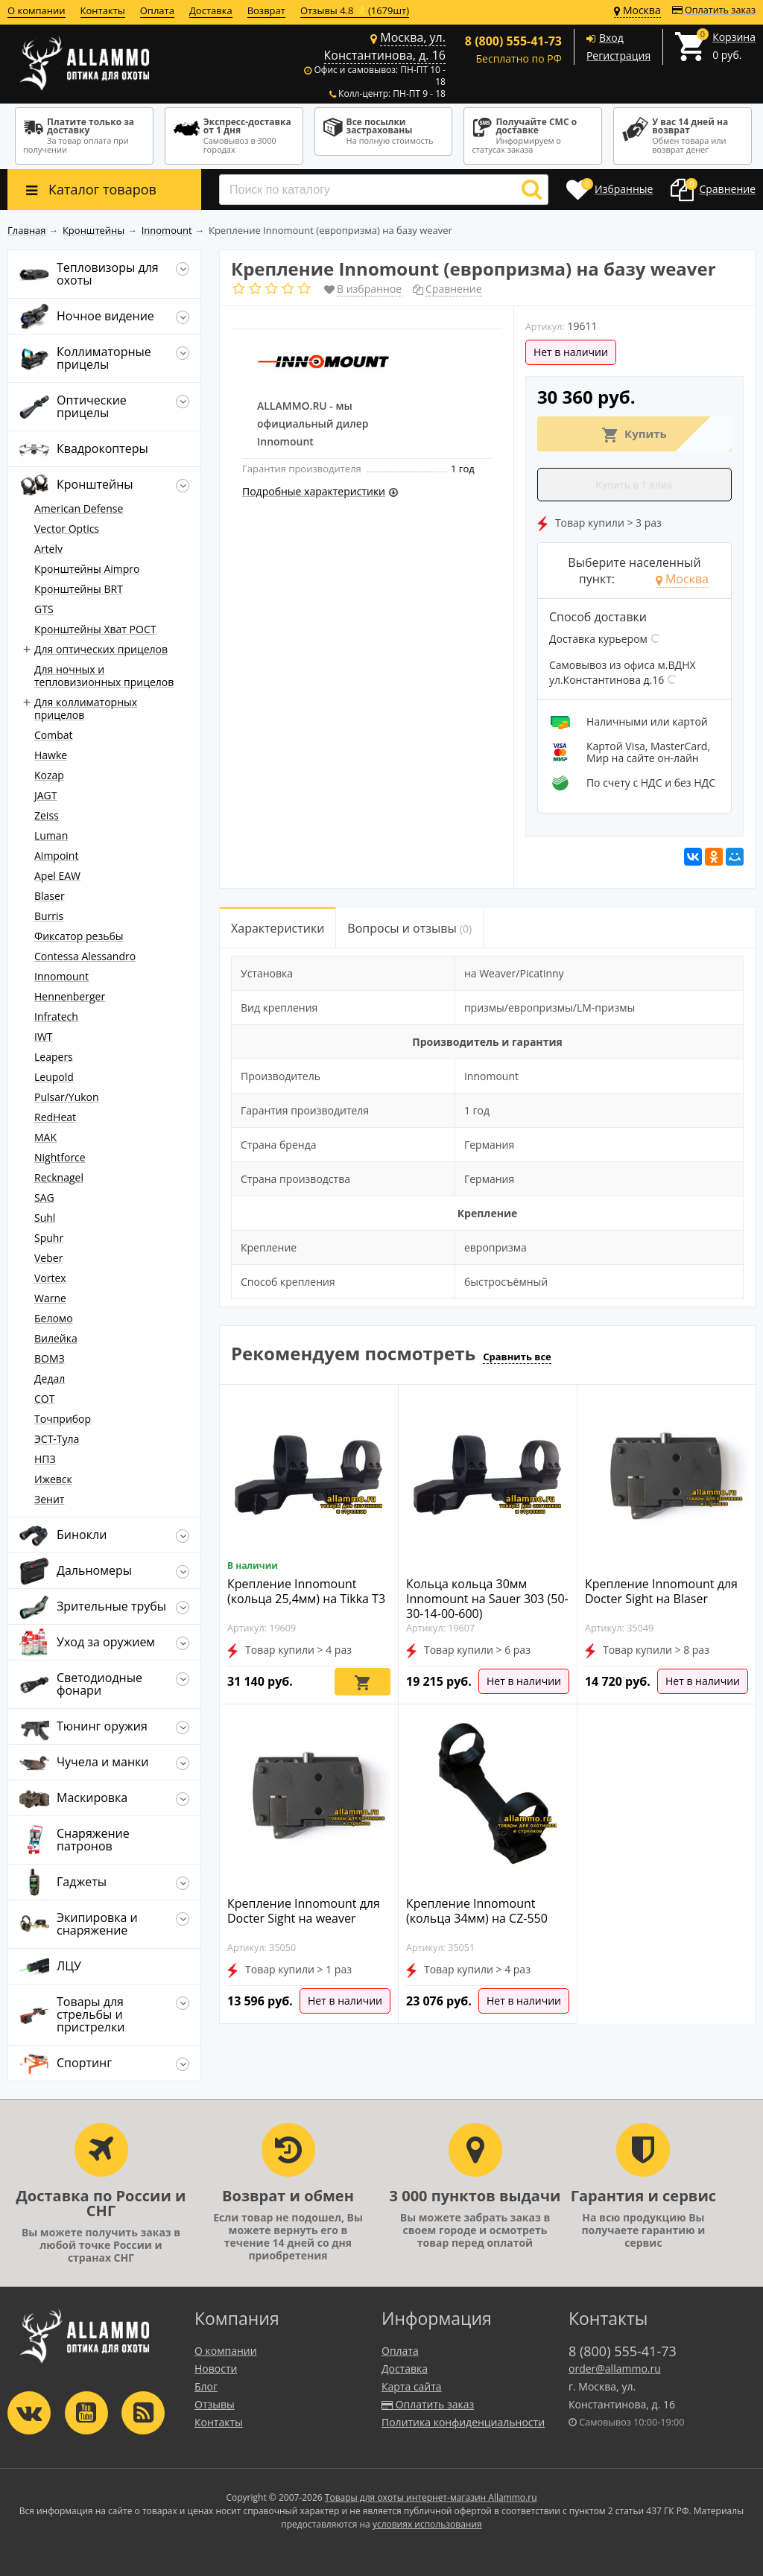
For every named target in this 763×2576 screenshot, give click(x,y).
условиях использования (427, 2524)
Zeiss (46, 815)
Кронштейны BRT (78, 589)
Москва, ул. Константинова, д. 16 (385, 46)
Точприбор (62, 1419)
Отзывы (214, 2404)
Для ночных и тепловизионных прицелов (104, 675)
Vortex (50, 1278)
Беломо (53, 1318)
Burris (48, 916)
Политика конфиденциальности (463, 2422)
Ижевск (53, 1479)
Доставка (210, 10)
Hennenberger (69, 996)
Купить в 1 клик (634, 485)
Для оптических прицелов (101, 649)
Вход (611, 38)
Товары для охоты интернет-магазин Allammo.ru (431, 2497)
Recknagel (58, 1177)
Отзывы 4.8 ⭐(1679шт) (354, 10)
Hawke (50, 755)
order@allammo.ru (615, 2368)
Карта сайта (412, 2386)
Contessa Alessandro (85, 956)
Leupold (54, 1077)
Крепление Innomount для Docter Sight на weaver (303, 1910)
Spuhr (48, 1238)
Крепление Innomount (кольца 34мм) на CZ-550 (477, 1910)
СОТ (44, 1399)
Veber (48, 1258)
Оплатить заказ (714, 10)
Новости (215, 2368)
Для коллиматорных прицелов (85, 708)
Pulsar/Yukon (66, 1097)
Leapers (53, 1057)
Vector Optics (66, 528)
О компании (36, 10)
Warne (50, 1298)
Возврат (266, 10)
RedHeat (55, 1117)
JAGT (45, 795)
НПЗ (45, 1459)
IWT (43, 1037)
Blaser (49, 896)
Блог (206, 2386)
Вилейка (55, 1338)
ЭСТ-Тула (56, 1439)
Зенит (49, 1499)
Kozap (49, 775)
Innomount (61, 976)
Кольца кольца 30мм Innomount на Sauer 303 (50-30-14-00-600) (487, 1599)
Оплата (157, 10)
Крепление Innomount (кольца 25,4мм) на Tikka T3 (306, 1591)
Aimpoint (56, 855)
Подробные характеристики (313, 491)
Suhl (44, 1218)
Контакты (102, 10)
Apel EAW (57, 876)
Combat (53, 735)
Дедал (49, 1378)
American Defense (78, 508)
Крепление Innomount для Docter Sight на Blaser (661, 1591)
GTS (44, 609)
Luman (51, 835)
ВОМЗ (49, 1358)
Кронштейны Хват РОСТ (95, 629)
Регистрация (618, 55)
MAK (45, 1137)
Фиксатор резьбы (79, 936)
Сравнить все (517, 1356)
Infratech (56, 1016)
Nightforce (60, 1157)
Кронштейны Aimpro (87, 569)
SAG (44, 1197)
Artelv (48, 549)
